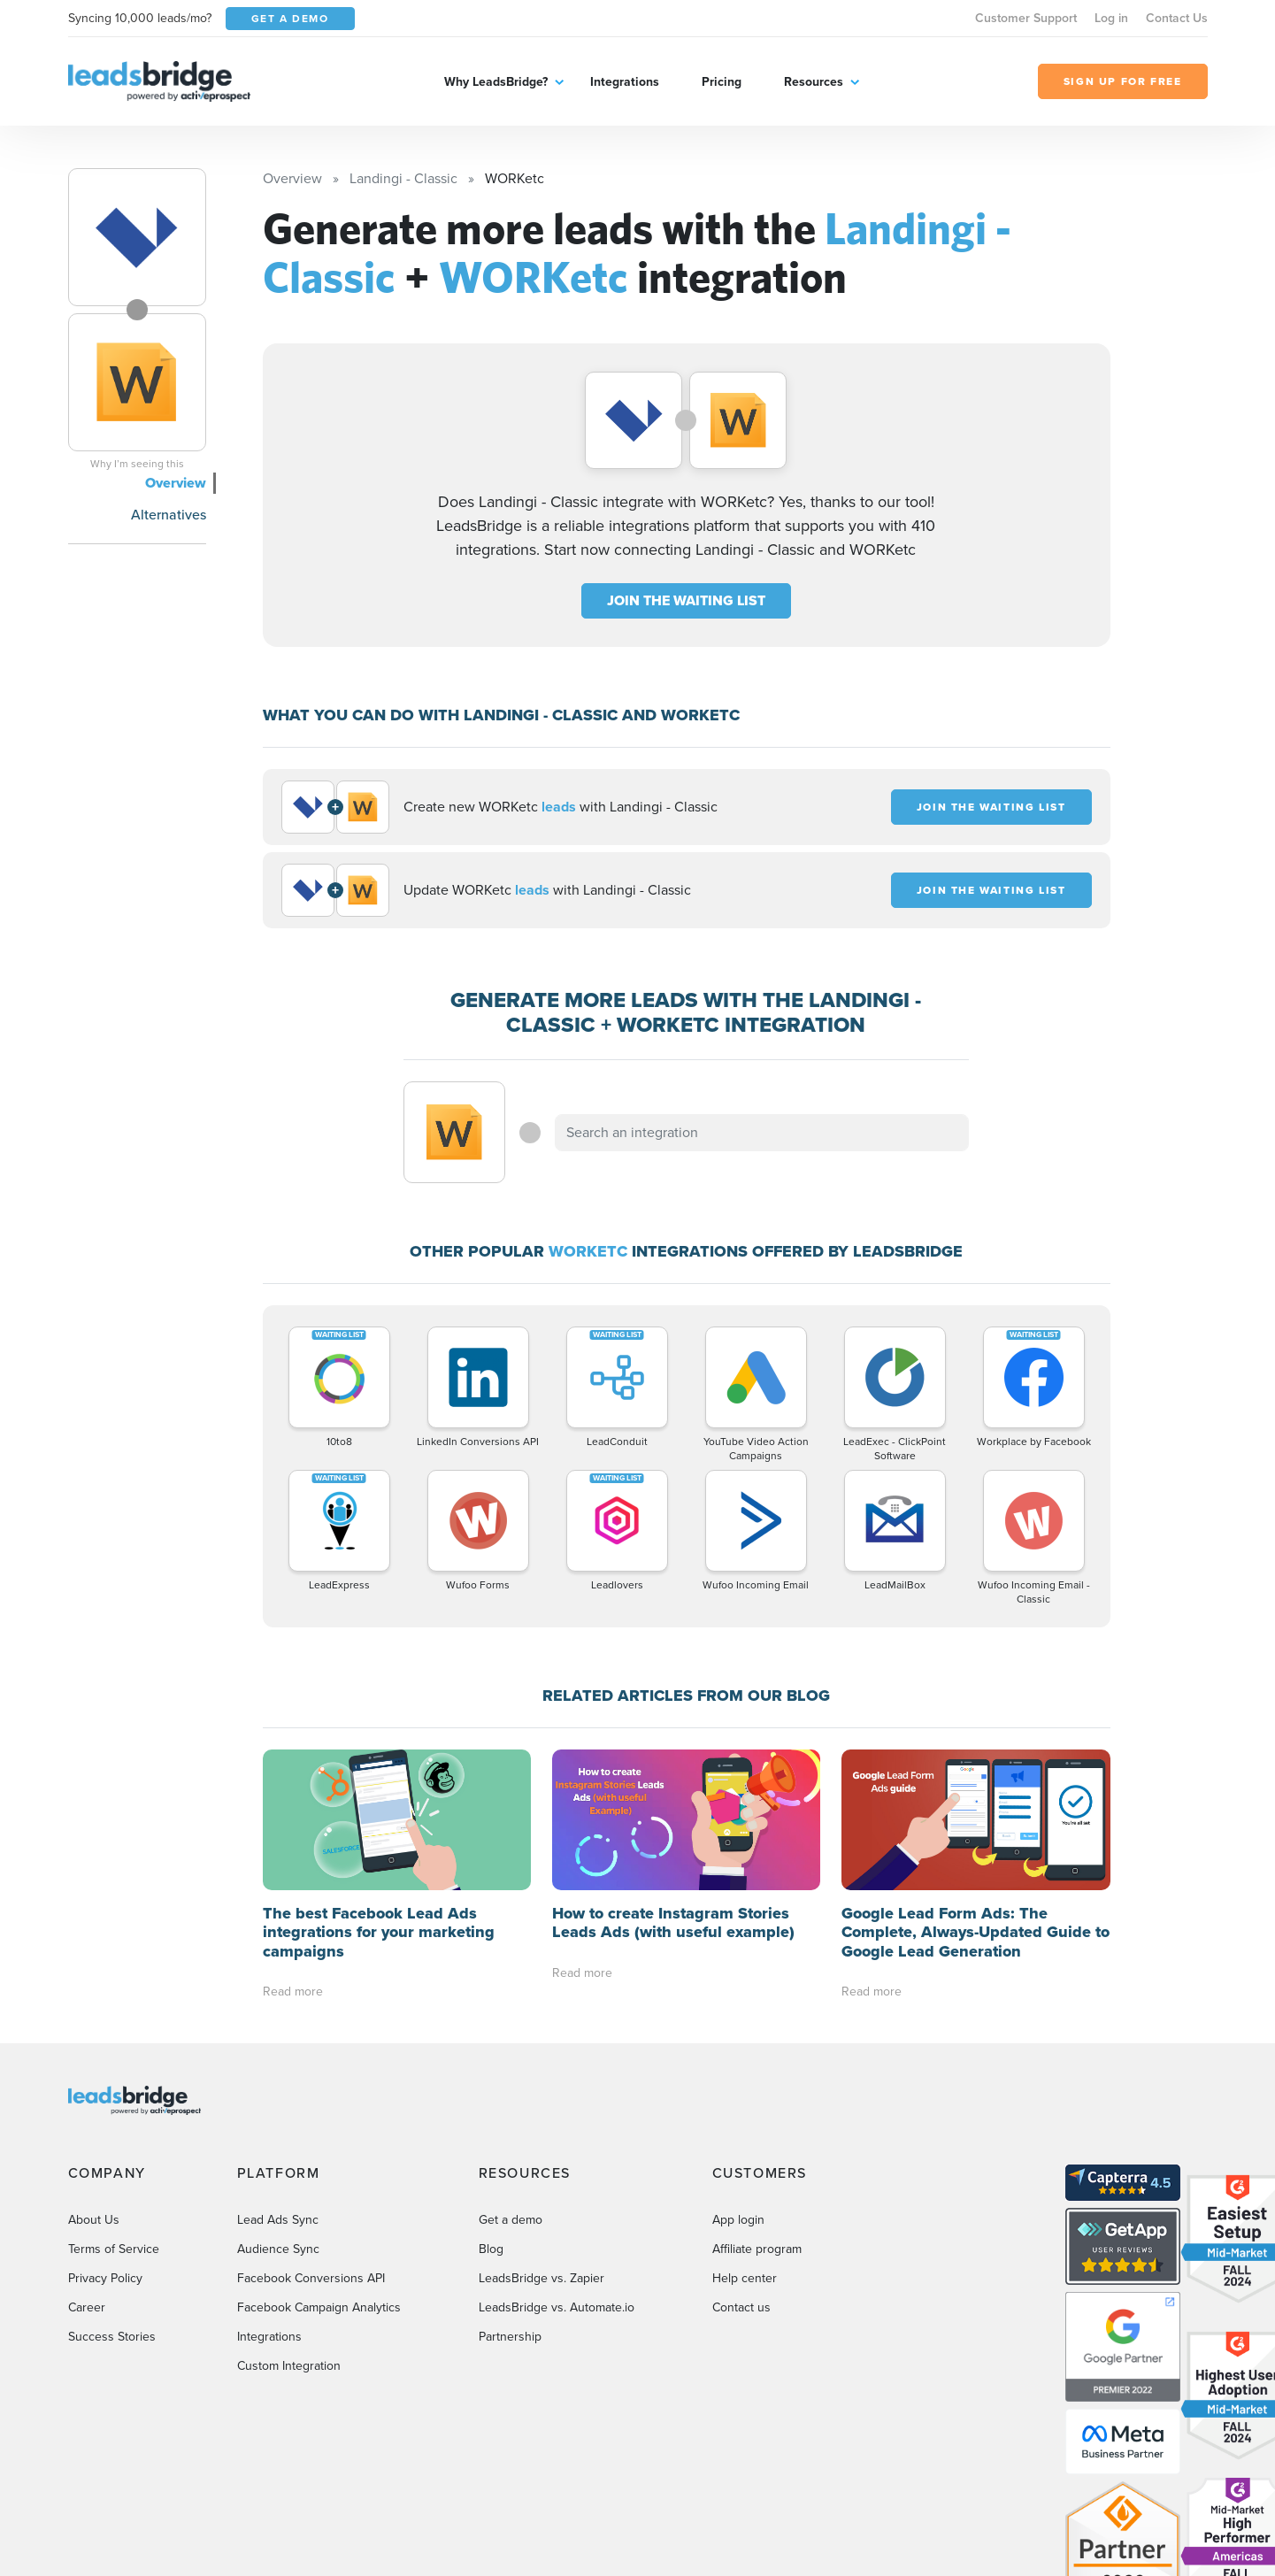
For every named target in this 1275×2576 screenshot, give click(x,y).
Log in (1111, 18)
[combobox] (762, 1132)
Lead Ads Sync (278, 2220)
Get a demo (510, 2220)
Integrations (624, 82)
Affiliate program (757, 2249)
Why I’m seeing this (137, 463)
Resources (813, 82)
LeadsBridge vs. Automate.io (556, 2307)
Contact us (741, 2307)
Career (86, 2307)
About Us (93, 2220)
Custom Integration (289, 2366)
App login (738, 2220)
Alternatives (168, 514)
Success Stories (112, 2336)
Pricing (721, 82)
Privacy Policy (105, 2278)
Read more (293, 1991)
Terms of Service (113, 2249)
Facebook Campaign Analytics (319, 2307)
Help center (744, 2278)
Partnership (510, 2336)
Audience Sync (278, 2249)
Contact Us (1177, 18)
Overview (175, 483)
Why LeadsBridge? (496, 82)
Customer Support (1026, 18)
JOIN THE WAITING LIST (686, 600)
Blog (491, 2249)
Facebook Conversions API (311, 2278)
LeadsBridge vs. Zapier (541, 2278)
